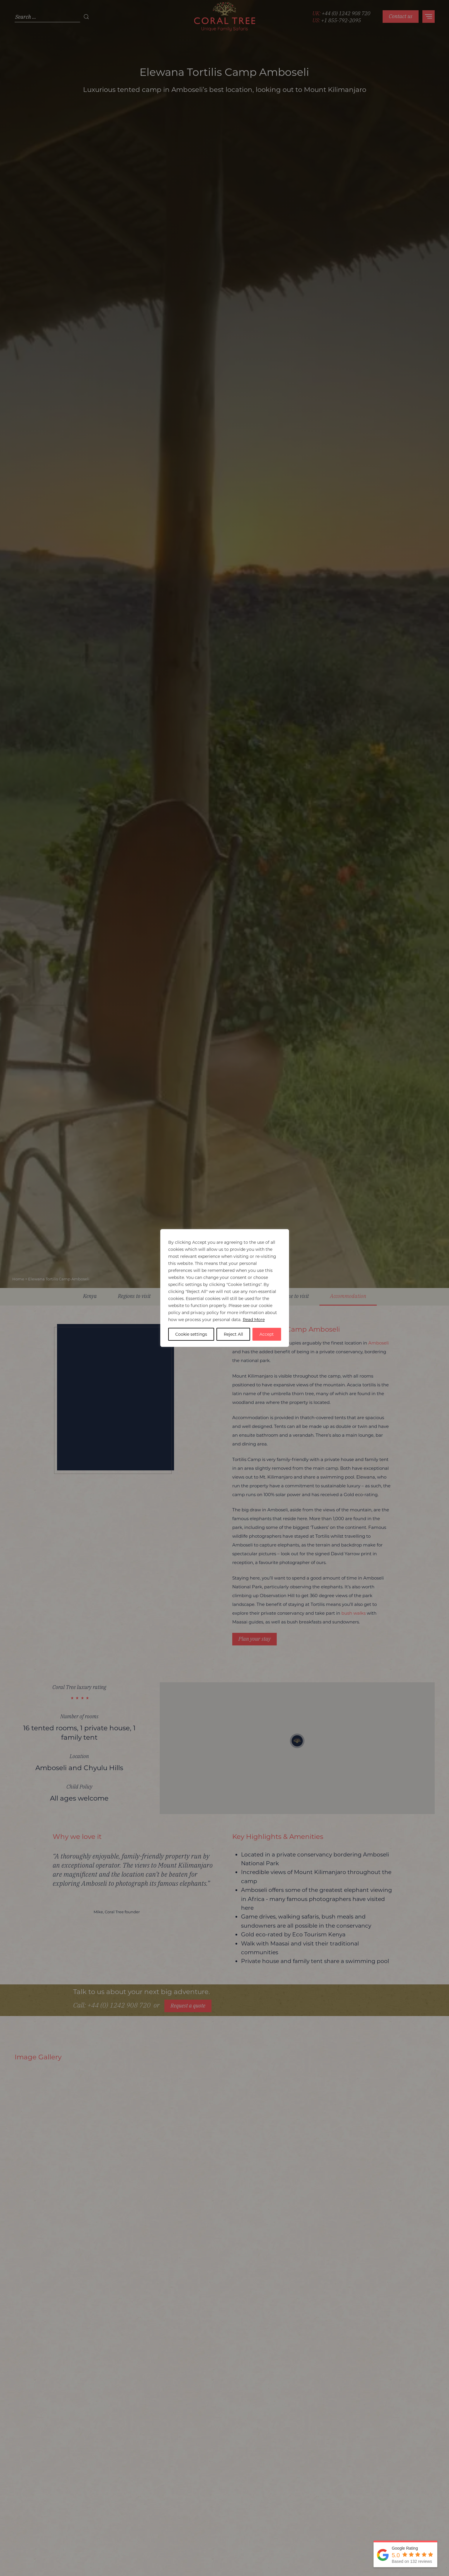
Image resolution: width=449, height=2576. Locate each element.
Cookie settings (191, 1334)
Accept (266, 1334)
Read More (254, 1319)
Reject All (233, 1334)
